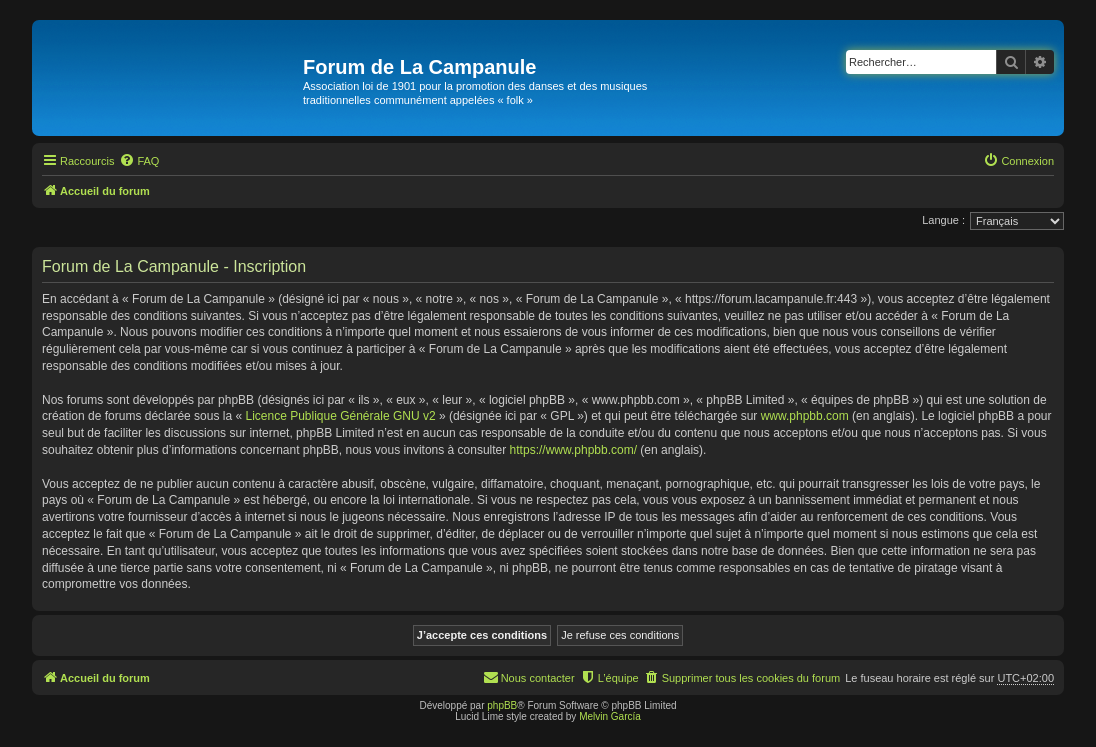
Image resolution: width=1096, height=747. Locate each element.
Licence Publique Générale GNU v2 (340, 416)
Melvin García (610, 716)
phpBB (502, 705)
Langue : (943, 220)
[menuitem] (139, 161)
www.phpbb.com (805, 416)
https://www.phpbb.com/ (573, 450)
